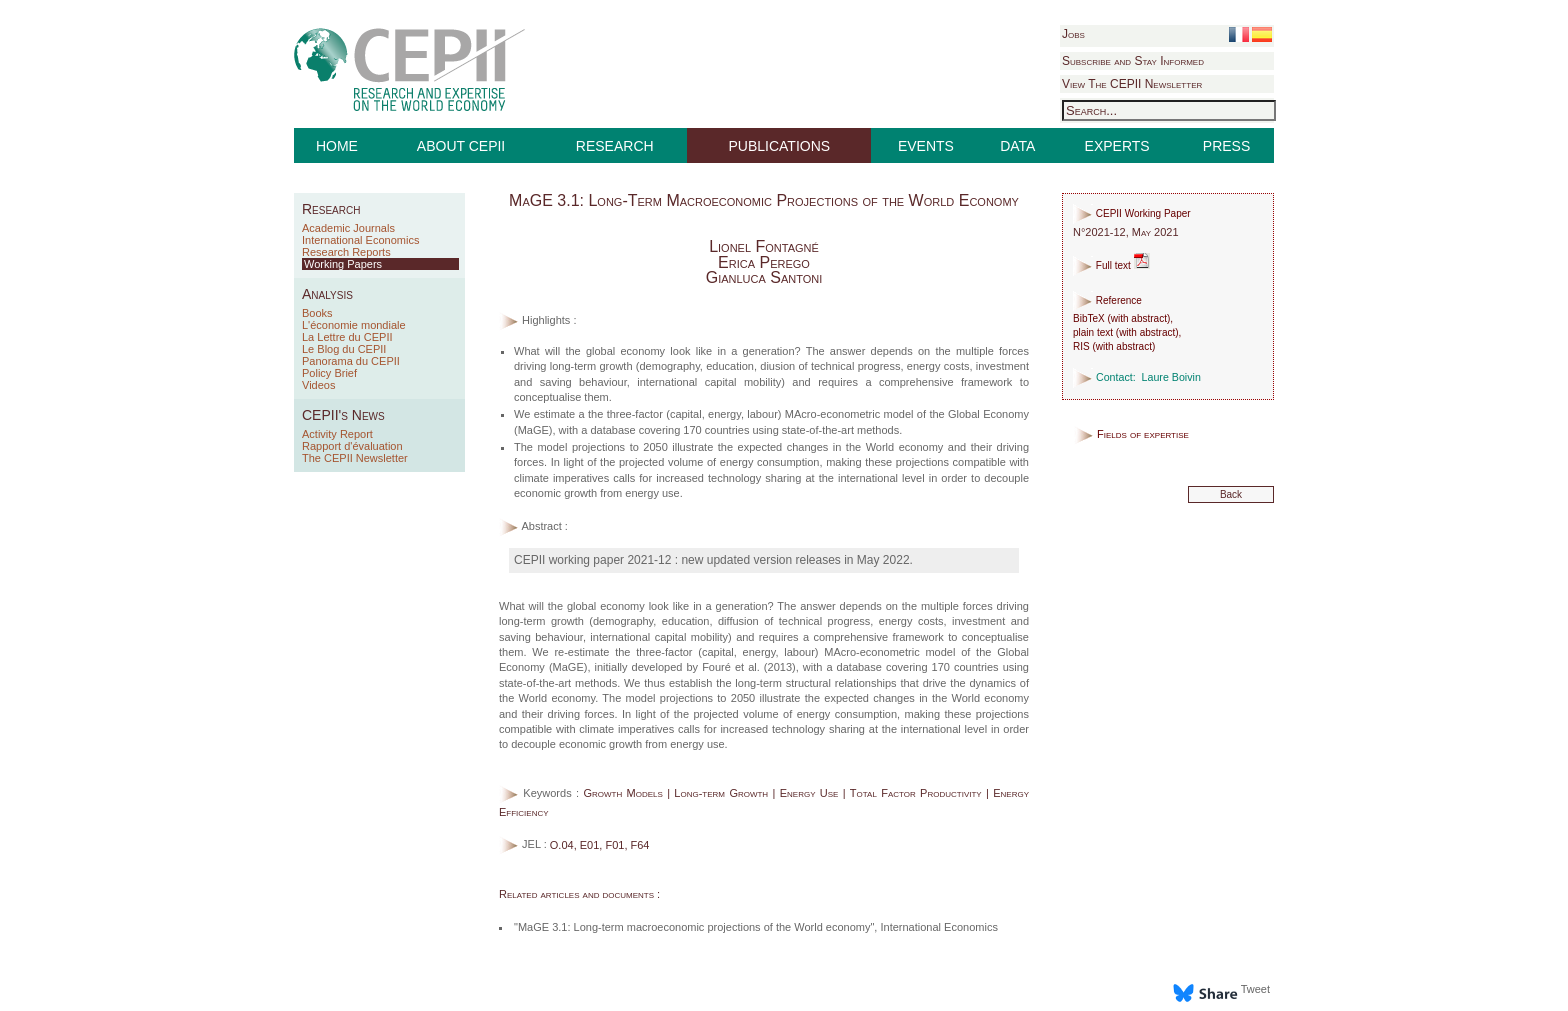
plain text (1093, 332)
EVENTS (926, 146)
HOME (337, 146)
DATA (1017, 146)
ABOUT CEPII (461, 146)
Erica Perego (764, 262)
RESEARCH (615, 146)
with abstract (1139, 318)
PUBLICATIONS (780, 146)
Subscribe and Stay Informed (1133, 61)
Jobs (1073, 34)
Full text (1111, 265)
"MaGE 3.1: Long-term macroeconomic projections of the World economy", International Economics (756, 927)
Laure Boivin (1171, 377)
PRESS (1226, 146)
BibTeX (1089, 318)
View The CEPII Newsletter (1132, 84)
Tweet (1255, 989)
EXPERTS (1117, 146)
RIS (1081, 346)
